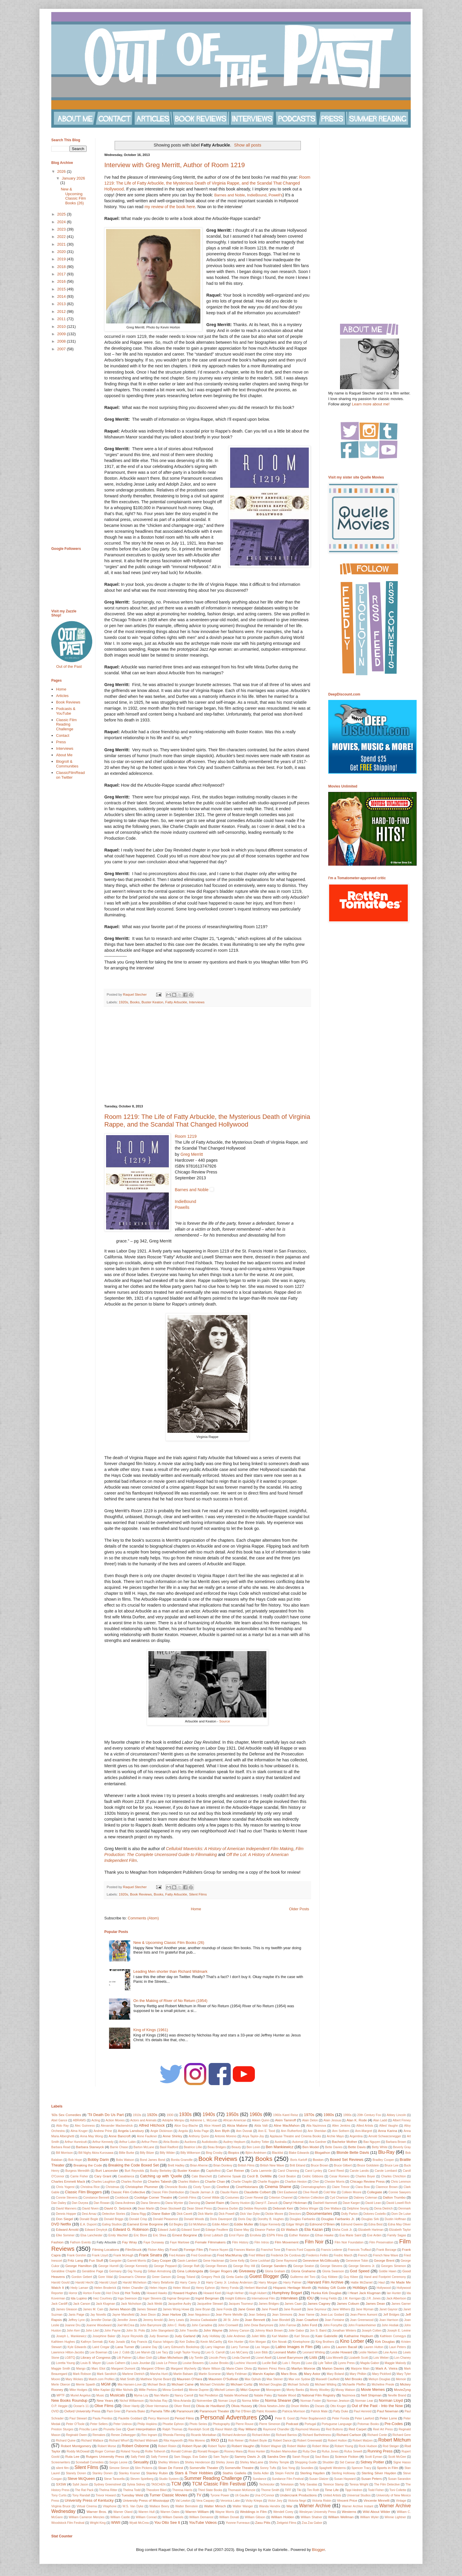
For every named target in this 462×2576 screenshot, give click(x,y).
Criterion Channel (281, 2197)
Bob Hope (75, 2159)
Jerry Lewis (176, 2320)
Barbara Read (60, 2147)
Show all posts (247, 145)
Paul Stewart (78, 2418)
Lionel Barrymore (290, 2357)
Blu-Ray (386, 2152)
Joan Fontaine (334, 2320)
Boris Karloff (298, 2159)
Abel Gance (59, 2120)
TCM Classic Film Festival (218, 2483)
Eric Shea (159, 2235)
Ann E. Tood (266, 2131)
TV (199, 2495)
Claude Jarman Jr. (201, 2192)
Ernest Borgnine (184, 2235)
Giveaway (247, 2271)
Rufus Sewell (353, 2451)
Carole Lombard (386, 2170)
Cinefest (223, 2187)
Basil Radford (169, 2147)
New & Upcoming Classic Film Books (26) (168, 1942)
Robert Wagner (271, 2446)
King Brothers (325, 2341)
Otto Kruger (338, 2406)
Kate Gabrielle (327, 2336)
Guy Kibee (351, 2277)
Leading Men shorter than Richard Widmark (170, 1971)
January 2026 (73, 178)
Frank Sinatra (150, 2255)
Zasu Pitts (262, 2522)
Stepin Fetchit (284, 2473)
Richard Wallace (92, 2440)
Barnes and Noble (229, 195)
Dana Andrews (125, 2203)
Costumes (232, 2197)
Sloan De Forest (170, 2468)
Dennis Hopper (66, 2213)
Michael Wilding (325, 2384)
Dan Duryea (80, 2203)
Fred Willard (257, 2255)
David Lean (373, 2203)
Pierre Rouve (245, 2424)
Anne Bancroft (120, 2136)
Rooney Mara (233, 2451)
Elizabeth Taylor (400, 2229)
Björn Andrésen (255, 2152)
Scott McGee (397, 2456)
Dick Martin (205, 2213)
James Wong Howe (176, 2309)
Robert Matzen (362, 2440)
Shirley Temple (279, 2462)
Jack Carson (81, 2303)
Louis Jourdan (140, 2363)
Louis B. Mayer (90, 2363)
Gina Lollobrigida (190, 2271)
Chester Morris (334, 2181)
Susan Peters (371, 2478)
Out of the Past (69, 666)
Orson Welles (300, 2406)
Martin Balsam (183, 2374)
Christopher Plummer (141, 2187)
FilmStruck (133, 2249)
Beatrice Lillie (193, 2147)
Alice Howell (212, 2125)
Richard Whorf (119, 2440)
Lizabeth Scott (358, 2357)
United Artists (332, 2495)
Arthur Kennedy (102, 2141)
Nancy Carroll (184, 2395)
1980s (329, 2115)
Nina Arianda (182, 2400)
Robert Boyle (258, 2440)
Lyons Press (346, 2363)
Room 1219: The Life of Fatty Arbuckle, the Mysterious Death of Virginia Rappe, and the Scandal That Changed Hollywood (207, 183)
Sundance (260, 2478)
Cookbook (122, 2197)
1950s (232, 2114)
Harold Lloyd (108, 2282)
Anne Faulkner (147, 2136)
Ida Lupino (79, 2298)
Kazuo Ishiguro (163, 2341)
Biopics (233, 2152)
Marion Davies (333, 2368)
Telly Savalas (308, 2484)
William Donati (229, 2517)
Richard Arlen (261, 2435)
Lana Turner (125, 2347)
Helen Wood (181, 2287)
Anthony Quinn (199, 2136)
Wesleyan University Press (317, 2511)
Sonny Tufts (268, 2468)
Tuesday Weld (132, 2495)
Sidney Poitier (372, 2462)
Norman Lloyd (391, 2400)
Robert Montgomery (76, 2446)
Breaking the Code (87, 2165)
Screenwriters (60, 2462)
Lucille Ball (269, 2363)
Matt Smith (127, 2379)
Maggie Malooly (395, 2363)
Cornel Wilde (211, 2197)
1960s (256, 2114)
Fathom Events (80, 2242)
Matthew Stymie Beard (155, 2379)
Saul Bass (322, 2456)
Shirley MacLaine (251, 2462)
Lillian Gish (144, 2357)
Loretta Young (65, 2363)
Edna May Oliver (399, 2224)
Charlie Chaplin (241, 2181)
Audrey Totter (260, 2141)
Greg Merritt (191, 1154)
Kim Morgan (257, 2341)
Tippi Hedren (353, 2490)
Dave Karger (351, 2203)
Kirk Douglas (385, 2341)
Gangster (115, 2260)
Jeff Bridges (391, 2314)
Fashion (57, 2242)
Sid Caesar (347, 2462)
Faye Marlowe (179, 2242)
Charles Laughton (103, 2181)
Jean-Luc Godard (332, 2314)
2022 (62, 236)
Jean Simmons (282, 2314)
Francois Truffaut (359, 2249)
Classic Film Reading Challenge (66, 724)
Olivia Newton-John (271, 2406)
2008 (62, 341)
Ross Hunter (256, 2451)
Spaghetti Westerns (332, 2468)
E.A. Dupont (88, 2224)
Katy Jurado (117, 2341)
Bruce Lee (391, 2165)
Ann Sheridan (317, 2131)
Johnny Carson (239, 2330)
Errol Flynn (236, 2235)
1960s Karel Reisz (285, 2115)
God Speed (359, 2271)
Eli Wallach (289, 2229)
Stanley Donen (102, 2473)
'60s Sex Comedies (66, 2115)
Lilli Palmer (124, 2357)
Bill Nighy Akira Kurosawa (95, 2152)
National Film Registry (319, 2395)
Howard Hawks (156, 2293)
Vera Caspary (205, 2500)
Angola (183, 2131)
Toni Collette (397, 2490)
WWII (116, 2522)
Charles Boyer (365, 2176)
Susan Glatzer (319, 2478)
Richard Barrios (286, 2435)
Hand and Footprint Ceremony (385, 2277)
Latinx (326, 2347)
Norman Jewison (337, 2400)
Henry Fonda (230, 2287)
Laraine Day (149, 2347)
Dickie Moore (274, 2213)
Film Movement (286, 2242)
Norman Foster (311, 2400)
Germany (115, 2271)
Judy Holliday (211, 2336)
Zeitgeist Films (286, 2522)
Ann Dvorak (244, 2131)
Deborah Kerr (283, 2208)
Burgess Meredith (77, 2170)
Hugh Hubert (258, 2293)
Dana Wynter (174, 2203)
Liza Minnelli (334, 2357)
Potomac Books (368, 2424)
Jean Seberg (257, 2314)
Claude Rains (229, 2192)
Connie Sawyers (399, 2192)
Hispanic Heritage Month (292, 2287)
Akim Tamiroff (285, 2120)
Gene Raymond (286, 2260)
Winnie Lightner (395, 2517)
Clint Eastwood (287, 2192)
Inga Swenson (127, 2298)
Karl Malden (280, 2336)
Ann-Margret (363, 2131)
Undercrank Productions (298, 2495)
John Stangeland (162, 2330)
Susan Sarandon (399, 2478)
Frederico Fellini (317, 2255)
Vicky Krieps (253, 2500)
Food (174, 2249)
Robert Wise (320, 2446)
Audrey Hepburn (234, 2141)
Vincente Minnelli (377, 2500)
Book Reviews (141, 1894)
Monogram (273, 2389)
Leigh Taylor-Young (187, 2352)
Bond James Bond (152, 2159)
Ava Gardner (317, 2141)
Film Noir (314, 2241)
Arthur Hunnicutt (76, 2141)
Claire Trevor (340, 2187)
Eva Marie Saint (350, 2235)
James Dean (375, 2303)
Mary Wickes (74, 2379)
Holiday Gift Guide (332, 2287)
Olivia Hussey (241, 2406)
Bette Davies (333, 2147)
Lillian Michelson (170, 2357)
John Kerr (73, 2330)
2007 (62, 349)
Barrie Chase (119, 2147)
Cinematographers (313, 2187)
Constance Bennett (96, 2197)
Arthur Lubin (127, 2141)
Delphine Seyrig (358, 2208)
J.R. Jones (373, 2298)
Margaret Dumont (123, 2368)
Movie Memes (373, 2389)
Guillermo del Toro (303, 2277)
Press (61, 742)
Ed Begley (176, 2224)
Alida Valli (261, 2125)
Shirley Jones (225, 2462)
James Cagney (318, 2303)
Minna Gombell (172, 2389)
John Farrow (287, 2325)
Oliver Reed (182, 2406)
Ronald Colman (181, 2451)
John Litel (92, 2330)
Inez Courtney (102, 2298)
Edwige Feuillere (216, 2229)
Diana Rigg (138, 2213)
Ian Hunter (394, 2293)
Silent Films (198, 1894)
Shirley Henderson (197, 2462)
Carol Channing (288, 2170)
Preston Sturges (62, 2429)
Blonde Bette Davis (352, 2152)
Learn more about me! (371, 404)
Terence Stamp (333, 2484)
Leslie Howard (341, 2352)
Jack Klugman (105, 2303)
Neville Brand (397, 2395)
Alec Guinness (85, 2125)
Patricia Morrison (293, 2411)
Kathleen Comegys (393, 2336)
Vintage (401, 2500)
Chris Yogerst (65, 2187)
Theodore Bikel (156, 2490)
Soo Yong (288, 2468)
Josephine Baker (104, 2336)
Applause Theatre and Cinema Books (295, 2136)
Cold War (330, 2192)
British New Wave (272, 2165)
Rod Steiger (391, 2446)
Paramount (184, 2411)
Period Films (184, 2418)
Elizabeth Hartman (371, 2229)
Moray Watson (345, 2389)
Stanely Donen (76, 2473)
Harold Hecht (84, 2282)
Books (134, 1002)
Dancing (194, 2203)
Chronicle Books (176, 2187)
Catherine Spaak (229, 2176)
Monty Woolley (320, 2389)
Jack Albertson (396, 2298)
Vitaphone (110, 2506)
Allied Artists (364, 2125)
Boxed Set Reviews (347, 2159)
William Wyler (369, 2517)
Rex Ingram (149, 2435)
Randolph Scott (198, 2429)
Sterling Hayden (312, 2473)
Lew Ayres (390, 2352)
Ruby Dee (309, 2451)
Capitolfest (213, 2170)
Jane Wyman (365, 2309)
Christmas (112, 2187)
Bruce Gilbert (343, 2165)
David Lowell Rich (398, 2203)
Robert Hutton (337, 2440)
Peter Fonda (340, 2418)
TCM (176, 2483)
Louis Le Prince (166, 2363)
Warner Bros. (97, 2511)
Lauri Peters (397, 2347)
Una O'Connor (264, 2495)
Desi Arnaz (89, 2213)
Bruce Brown (320, 2165)
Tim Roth (313, 2490)
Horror (73, 2293)
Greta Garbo (234, 2277)
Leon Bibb (261, 2352)
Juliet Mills (258, 2336)
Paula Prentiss (102, 2418)
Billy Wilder (167, 2152)
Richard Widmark (146, 2440)
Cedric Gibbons (313, 2176)
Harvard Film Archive (325, 2282)
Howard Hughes (185, 2293)
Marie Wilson (211, 2368)
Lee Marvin (143, 2352)
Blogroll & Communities (67, 763)
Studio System (169, 2478)
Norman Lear (364, 2400)
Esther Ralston (299, 2235)
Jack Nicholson (131, 2303)
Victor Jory (275, 2500)
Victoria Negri (297, 2500)
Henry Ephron (205, 2287)
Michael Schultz (298, 2384)
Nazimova (348, 2395)
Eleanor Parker (265, 2229)
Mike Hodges (79, 2389)
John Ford (309, 2325)
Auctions (190, 2141)
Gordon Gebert (82, 2277)
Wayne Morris (224, 2511)
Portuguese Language (336, 2424)
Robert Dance (282, 2440)
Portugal (310, 2424)
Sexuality (141, 2462)
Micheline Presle (383, 2384)
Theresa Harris (182, 2490)
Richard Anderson (234, 2435)
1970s (309, 2115)
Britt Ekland (297, 2165)
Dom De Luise (401, 2213)
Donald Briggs (113, 2219)
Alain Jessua (332, 2120)
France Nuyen (218, 2249)
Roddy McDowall (78, 2451)
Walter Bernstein (186, 2506)
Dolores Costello (374, 2213)
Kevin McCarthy (211, 2341)
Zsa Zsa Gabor (312, 2522)
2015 (62, 289)
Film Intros (261, 2242)
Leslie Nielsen (368, 2352)
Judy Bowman (159, 2336)
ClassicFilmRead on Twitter (70, 775)
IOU (310, 2298)
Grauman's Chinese (132, 2277)
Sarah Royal (300, 2456)
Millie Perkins (148, 2389)
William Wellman (341, 2517)
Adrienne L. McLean (203, 2120)
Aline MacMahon (287, 2125)
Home (196, 1909)
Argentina (355, 2136)
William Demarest (201, 2517)
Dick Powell (227, 2213)
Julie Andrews (235, 2336)
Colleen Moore (351, 2192)
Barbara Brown (396, 2141)
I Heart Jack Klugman (364, 2293)
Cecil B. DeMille (259, 2176)
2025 (62, 214)
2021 (62, 244)
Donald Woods (194, 2219)
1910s (137, 2115)
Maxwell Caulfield (327, 2379)
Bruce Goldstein (368, 2165)
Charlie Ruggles (268, 2181)
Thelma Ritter (108, 2490)
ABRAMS (79, 2120)
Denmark (404, 2208)
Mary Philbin (357, 2374)
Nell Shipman (371, 2395)
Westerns (349, 2511)
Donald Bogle (89, 2219)
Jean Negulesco (198, 2314)
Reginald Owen (76, 2435)
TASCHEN (158, 2484)
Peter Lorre (388, 2418)
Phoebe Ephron (173, 2424)
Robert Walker (296, 2446)
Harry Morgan (267, 2282)
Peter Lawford (364, 2418)
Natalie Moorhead (236, 2395)
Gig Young (135, 2271)
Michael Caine (182, 2384)
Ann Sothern (340, 2131)
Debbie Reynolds (255, 2208)
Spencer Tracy (361, 2468)
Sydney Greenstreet (107, 2484)
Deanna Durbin (227, 2208)
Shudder (328, 2462)
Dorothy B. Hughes (271, 2219)
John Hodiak (390, 2325)
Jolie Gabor (296, 2330)
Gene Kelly (237, 2260)
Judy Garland (185, 2336)
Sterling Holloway (343, 2473)
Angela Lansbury (131, 2131)
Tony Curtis (59, 2495)
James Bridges (268, 2303)
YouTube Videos (203, 2522)
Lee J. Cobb (121, 2352)
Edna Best (375, 2224)
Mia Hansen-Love (130, 2384)
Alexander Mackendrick (117, 2125)
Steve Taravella (114, 2478)
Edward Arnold (67, 2229)
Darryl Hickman (295, 2203)
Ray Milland (247, 2429)
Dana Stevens (150, 2203)
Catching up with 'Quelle (161, 2176)
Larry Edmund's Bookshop (181, 2347)
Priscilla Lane (88, 2429)
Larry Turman (240, 2347)
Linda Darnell (241, 2357)
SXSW (61, 2484)
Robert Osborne (135, 2446)
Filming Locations (105, 2249)
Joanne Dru (73, 2325)
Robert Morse (107, 2446)
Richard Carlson (348, 2435)
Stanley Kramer (129, 2473)
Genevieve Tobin (357, 2260)
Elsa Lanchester (91, 2235)
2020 (62, 251)
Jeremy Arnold (153, 2320)
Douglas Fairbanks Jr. (338, 2219)
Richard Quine (66, 2440)
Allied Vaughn (388, 2125)
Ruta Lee (72, 2456)
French (362, 2255)
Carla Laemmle (261, 2170)
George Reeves (216, 2266)
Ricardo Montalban (203, 2435)
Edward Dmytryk (96, 2229)
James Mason (120, 2309)
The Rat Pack (84, 2490)
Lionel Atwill (263, 2357)
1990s (347, 2115)
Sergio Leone (118, 2462)
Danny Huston (240, 2203)
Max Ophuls (253, 2379)
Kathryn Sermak (92, 2341)
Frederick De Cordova (286, 2255)
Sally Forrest (159, 2456)
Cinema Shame (278, 2186)
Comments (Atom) (143, 1918)
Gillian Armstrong (159, 2271)
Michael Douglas (270, 2384)
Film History (240, 2242)
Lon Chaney (402, 2357)
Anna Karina (387, 2131)
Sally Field (138, 2456)
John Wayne (212, 2330)
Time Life (332, 2490)
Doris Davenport (221, 2219)
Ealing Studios (112, 2224)
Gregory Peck (210, 2277)
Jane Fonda (224, 2309)
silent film (62, 2468)
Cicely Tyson (201, 2187)
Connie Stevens (67, 2197)
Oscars (319, 2406)
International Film (263, 2298)
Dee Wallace (332, 2208)
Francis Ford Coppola (300, 2249)
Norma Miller (250, 2400)
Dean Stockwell (170, 2208)
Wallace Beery (159, 2506)
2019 (62, 259)
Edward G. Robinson (131, 2229)
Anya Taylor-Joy (253, 2136)
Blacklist (277, 2152)
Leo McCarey (239, 2352)
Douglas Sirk (370, 2219)
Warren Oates (169, 2511)
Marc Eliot (98, 2368)
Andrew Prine (102, 2131)
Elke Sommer (65, 2235)
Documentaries (319, 2213)
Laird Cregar (100, 2347)
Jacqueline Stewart (210, 2303)
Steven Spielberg (142, 2478)
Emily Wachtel (118, 2235)
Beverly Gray (402, 2147)
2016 (62, 281)
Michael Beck (156, 2384)
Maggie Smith (60, 2368)
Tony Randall (81, 2495)
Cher (315, 2181)
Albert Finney (402, 2120)
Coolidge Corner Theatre (153, 2197)
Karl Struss (302, 2336)
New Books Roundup (69, 2400)
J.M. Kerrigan (351, 2298)
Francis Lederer (331, 2249)
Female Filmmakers (210, 2242)
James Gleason (66, 2309)
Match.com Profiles (102, 2379)
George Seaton (303, 2266)
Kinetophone (301, 2341)
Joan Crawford (307, 2320)
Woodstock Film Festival (67, 2522)
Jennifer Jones (127, 2320)
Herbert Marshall (256, 2287)
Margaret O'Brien (153, 2368)
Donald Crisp (138, 2219)
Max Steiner (275, 2379)
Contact (62, 735)
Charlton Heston (296, 2181)
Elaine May (241, 2229)
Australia (280, 2141)
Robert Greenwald (309, 2440)
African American (234, 2120)
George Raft (191, 2266)
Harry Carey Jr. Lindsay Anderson (229, 2282)
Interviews (196, 1002)
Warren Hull (146, 2511)
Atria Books (171, 2141)
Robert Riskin (167, 2446)
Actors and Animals (143, 2120)
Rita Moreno (196, 2440)
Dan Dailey (58, 2203)
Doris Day (245, 2219)
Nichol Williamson (132, 2400)
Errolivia (255, 2235)
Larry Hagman (215, 2347)
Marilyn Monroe (303, 2368)
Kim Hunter (236, 2341)
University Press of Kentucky (89, 2500)
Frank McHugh (123, 2255)
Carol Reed (336, 2170)
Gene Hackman (213, 2260)
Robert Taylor (217, 2446)
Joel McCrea (125, 2325)
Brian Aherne (199, 2165)
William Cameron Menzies (87, 2517)
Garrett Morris (136, 2260)
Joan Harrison (388, 2320)
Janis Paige (76, 2314)
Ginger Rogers (220, 2271)
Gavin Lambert (187, 2260)
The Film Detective (387, 2484)
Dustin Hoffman (395, 2219)
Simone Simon (119, 2468)
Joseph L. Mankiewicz (71, 2336)
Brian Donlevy (222, 2165)
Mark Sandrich (106, 2374)
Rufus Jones (330, 2451)
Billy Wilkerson (190, 2152)
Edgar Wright (295, 2224)
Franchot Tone (270, 2249)
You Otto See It (167, 2522)
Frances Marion (244, 2249)
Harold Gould (60, 2282)
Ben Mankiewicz (279, 2147)
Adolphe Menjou (173, 2120)
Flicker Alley (156, 2249)
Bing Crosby (214, 2152)
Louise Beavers (193, 2363)
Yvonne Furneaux (238, 2522)
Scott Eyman (373, 2456)
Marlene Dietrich (133, 2374)
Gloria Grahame (303, 2271)
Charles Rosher (131, 2181)
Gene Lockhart (260, 2260)
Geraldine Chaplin (63, 2271)
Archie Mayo (335, 2136)
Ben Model (310, 2147)
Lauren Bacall (346, 2347)
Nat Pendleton (208, 2395)
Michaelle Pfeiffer (354, 2384)
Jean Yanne (306, 2314)
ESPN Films (275, 2235)
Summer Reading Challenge (213, 2478)
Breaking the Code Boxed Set (133, 2165)
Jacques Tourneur (241, 2303)
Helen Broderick (105, 2287)
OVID (55, 2411)
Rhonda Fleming (174, 2435)
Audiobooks (209, 2141)
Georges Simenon (393, 2266)
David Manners (66, 2208)
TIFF (288, 2490)
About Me (64, 755)
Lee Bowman (99, 2352)
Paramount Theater (214, 2411)
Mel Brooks (353, 2379)
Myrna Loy (141, 2395)
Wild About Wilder (376, 2511)
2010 (62, 326)
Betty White (379, 2147)
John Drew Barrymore (258, 2325)
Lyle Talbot (325, 2363)
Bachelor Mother (344, 2141)
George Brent (384, 2260)
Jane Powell (269, 2309)
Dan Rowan (102, 2203)
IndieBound (256, 195)
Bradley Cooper (383, 2159)
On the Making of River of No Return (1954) (170, 2000)
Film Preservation (381, 2242)
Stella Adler (261, 2473)
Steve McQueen (81, 2478)
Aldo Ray (62, 2125)
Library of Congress (95, 2357)
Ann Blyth (222, 2131)
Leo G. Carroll (215, 2352)
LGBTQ (70, 2357)
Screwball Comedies (90, 2462)
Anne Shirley (172, 2136)
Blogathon (322, 2152)
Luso (309, 2363)
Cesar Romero (339, 2176)
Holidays (360, 2287)
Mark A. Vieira (386, 2368)
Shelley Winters (168, 2462)
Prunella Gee (112, 2429)
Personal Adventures (228, 2417)
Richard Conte (377, 2435)
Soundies (307, 2468)
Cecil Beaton (287, 2176)
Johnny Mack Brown (269, 2330)
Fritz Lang (75, 2260)
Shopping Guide (306, 2462)
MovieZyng (402, 2389)
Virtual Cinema (87, 2506)
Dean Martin (146, 2208)
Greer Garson (161, 2277)
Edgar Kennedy (270, 2224)
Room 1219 (186, 1136)
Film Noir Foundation (349, 2242)
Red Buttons (334, 2429)
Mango (81, 2368)
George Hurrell (108, 2266)
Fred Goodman (201, 2255)
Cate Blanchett (202, 2176)
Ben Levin (253, 2147)
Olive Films (103, 2406)
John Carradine (202, 2325)
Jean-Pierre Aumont (363, 2314)
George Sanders (274, 2266)
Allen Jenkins (341, 2125)
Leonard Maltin (284, 2352)
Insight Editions (235, 2298)
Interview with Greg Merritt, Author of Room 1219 (174, 165)
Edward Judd (167, 2229)
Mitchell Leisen (224, 2389)
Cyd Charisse (339, 2197)
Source (224, 1721)
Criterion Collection (311, 2197)
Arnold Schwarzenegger (384, 2136)
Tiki (299, 2490)
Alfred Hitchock (152, 2125)
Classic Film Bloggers (83, 2192)
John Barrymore (150, 2325)
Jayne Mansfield (123, 2314)
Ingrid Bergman (207, 2298)
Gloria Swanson (333, 2271)
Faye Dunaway (153, 2242)
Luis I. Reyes (291, 2363)
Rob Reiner (236, 2440)
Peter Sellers (99, 2424)
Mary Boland (335, 2374)
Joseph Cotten (371, 2330)
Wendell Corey (283, 2511)
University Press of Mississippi (146, 2500)
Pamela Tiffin (160, 2411)
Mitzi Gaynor (250, 2389)
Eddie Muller (243, 2224)
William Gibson (255, 2517)
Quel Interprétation (141, 2429)
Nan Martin (161, 2395)
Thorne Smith (270, 2490)
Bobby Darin (98, 2159)
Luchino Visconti (245, 2363)
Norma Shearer (278, 2400)
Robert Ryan (192, 2446)
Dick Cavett (184, 2213)
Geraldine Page (92, 2271)
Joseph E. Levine (399, 2330)
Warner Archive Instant (357, 2506)
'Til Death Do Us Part (106, 2115)
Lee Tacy (162, 2352)
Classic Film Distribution (167, 2192)
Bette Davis (357, 2147)
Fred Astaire (177, 2255)
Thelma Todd (132, 2490)
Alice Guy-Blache (186, 2125)
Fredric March (343, 2255)
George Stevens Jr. (361, 2266)
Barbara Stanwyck (90, 2147)
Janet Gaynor (388, 2309)
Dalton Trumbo (394, 2197)
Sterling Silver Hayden (379, 2473)
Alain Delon (310, 2120)
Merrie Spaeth (85, 2384)
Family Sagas (396, 2235)
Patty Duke (340, 2411)
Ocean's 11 (81, 2406)
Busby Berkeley (160, 2170)
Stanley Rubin (157, 2473)
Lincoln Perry (218, 2357)
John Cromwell (228, 2325)
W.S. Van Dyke (133, 2506)
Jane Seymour (316, 2309)
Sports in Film (387, 2468)
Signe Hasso (402, 2462)
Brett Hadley (176, 2165)
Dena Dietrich (383, 2208)
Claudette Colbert (257, 2192)
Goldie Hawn (387, 2271)
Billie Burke (126, 2152)
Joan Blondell (281, 2320)
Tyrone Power (219, 2495)
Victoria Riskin (321, 2500)
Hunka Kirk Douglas (326, 2293)
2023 (62, 229)
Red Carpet (357, 2429)
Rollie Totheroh (155, 2451)
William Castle (120, 2517)
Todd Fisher (376, 2490)
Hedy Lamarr (79, 2287)
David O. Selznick (118, 2208)
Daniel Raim (214, 2203)
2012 (62, 311)
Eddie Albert (220, 2224)
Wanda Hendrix (269, 2506)
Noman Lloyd (227, 2400)
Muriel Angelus (80, 2395)
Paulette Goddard (130, 2418)
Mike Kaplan (101, 2389)
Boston (318, 2159)
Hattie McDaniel (361, 2282)
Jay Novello (98, 2314)
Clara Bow (362, 2187)
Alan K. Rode (356, 2120)
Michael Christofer (212, 2384)
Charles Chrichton (393, 2176)
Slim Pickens (144, 2468)
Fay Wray (129, 2242)
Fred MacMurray (229, 2255)
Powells (182, 1207)
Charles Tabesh (159, 2181)
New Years (105, 2400)
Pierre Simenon (269, 2424)
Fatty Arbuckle (176, 1002)
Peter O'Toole (75, 2424)
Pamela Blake (135, 2411)
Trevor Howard (105, 2495)
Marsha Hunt (159, 2374)
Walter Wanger (243, 2506)
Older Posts (299, 1909)
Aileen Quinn (261, 2120)
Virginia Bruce (60, 2506)
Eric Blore (140, 2235)
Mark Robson (82, 2374)
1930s (185, 2114)
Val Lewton (183, 2500)
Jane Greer (246, 2309)
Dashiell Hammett (325, 2203)
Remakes (99, 2435)
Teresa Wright (358, 2484)
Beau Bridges (216, 2147)
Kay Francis (139, 2341)
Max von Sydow (299, 2379)
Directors (295, 2213)
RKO (215, 2440)
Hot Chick (112, 2293)
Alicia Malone (237, 2125)
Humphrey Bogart (287, 2293)
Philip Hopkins (147, 2424)
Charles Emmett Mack (68, 2181)
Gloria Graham (275, 2271)
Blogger (318, 2549)
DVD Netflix (61, 2224)
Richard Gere (401, 2435)
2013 (62, 304)
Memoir (401, 2379)
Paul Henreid (363, 2411)
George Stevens (331, 2266)
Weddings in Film (253, 2511)
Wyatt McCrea (139, 2522)
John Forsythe (333, 2325)
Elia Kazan (313, 2229)
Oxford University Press (82, 2411)
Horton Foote (92, 2293)
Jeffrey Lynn (76, 2320)
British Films (246, 2165)
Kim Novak (279, 2341)
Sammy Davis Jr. (248, 2456)
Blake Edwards (299, 2152)
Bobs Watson (125, 2159)
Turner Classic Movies (168, 2495)
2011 (62, 319)
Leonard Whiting (314, 2352)
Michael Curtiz (242, 2384)
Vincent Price (347, 2500)
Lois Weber (381, 2357)
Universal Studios (359, 2495)
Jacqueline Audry (179, 2303)
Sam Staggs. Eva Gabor (190, 2456)
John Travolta (188, 2330)
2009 (62, 334)
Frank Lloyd (100, 2255)
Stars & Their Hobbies (194, 2473)
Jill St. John (231, 2320)
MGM (105, 2384)
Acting (95, 2120)
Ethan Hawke (324, 2235)
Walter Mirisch (215, 2506)
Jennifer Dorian (100, 2320)
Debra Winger (309, 2208)
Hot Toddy (132, 2293)
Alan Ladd (380, 2120)
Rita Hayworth (173, 2440)
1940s (209, 2114)
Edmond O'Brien (322, 2224)
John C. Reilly (176, 2325)
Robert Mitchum (394, 2439)
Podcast (292, 2424)
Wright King (98, 2522)
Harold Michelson (134, 2282)
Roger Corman (105, 2451)
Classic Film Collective (128, 2192)
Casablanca (126, 2176)
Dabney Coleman (365, 2197)
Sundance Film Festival (288, 2478)
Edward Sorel (191, 2229)
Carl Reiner (235, 2170)
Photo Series (198, 2424)
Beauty (236, 2147)
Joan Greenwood (362, 2320)
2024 (62, 222)
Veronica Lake (230, 2500)
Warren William (197, 2511)
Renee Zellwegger (123, 2435)
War (289, 2506)
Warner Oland (123, 2511)
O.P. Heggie (59, 2406)
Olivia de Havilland (210, 2406)
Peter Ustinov (122, 2424)
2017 (62, 274)
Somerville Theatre (239, 2468)
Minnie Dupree (199, 2389)
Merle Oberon (60, 2384)
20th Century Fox (369, 2115)
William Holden (282, 2517)
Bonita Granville (182, 2159)
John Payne (112, 2330)
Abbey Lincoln (396, 2115)
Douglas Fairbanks (302, 2219)
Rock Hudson (368, 2446)
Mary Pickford (381, 2374)
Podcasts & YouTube (65, 711)
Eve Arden (374, 2235)
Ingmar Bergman (178, 2298)
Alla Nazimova (316, 2125)
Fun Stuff (96, 2260)
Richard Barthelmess (317, 2435)
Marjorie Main (360, 2368)
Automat (297, 2141)
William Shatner (311, 2517)
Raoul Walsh (223, 2429)
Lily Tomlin (196, 2357)
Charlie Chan (215, 2181)
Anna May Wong (91, 2136)
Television (287, 2484)
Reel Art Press (383, 2429)
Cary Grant (102, 2176)
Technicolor (267, 2484)
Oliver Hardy (131, 2406)
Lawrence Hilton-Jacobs (67, 2352)
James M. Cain (93, 2309)
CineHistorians (247, 2187)
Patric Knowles (266, 2411)
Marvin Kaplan (264, 2374)
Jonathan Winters (344, 2330)
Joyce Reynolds (132, 2336)
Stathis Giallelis (234, 2473)
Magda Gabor (369, 2363)
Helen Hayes (158, 2287)
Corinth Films (187, 2197)
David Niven (90, 2208)
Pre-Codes (394, 2424)
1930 (169, 2115)
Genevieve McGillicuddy (321, 2260)
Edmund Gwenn (352, 2224)
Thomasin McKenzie (241, 2490)
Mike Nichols (124, 2389)
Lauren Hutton (373, 2347)
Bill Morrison (64, 2152)
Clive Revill (310, 2192)
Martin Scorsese (210, 2374)
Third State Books (210, 2490)
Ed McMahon (198, 2224)
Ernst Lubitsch (213, 2235)
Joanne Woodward (99, 2325)
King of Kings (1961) (150, 2030)
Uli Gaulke (242, 2495)
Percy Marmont (158, 2418)
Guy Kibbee (329, 2277)
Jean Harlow (171, 2314)
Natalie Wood (287, 2395)
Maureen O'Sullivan (223, 2379)
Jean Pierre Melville (229, 2314)
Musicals (117, 2395)
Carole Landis (359, 2170)
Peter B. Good (285, 2418)
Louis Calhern (115, 2363)
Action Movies (115, 2120)
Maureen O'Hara (189, 2379)
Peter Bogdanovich (313, 2418)
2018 (62, 266)
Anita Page (201, 2131)
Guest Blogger (264, 2276)
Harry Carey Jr (190, 2282)
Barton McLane (143, 2147)
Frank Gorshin (76, 2255)
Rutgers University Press (105, 2456)
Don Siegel (64, 2219)
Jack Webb (154, 2303)
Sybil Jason (80, 2484)
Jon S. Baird (318, 2330)
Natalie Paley (263, 2395)
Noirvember (204, 2400)
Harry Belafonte (163, 2282)
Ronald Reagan (208, 2451)
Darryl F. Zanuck (266, 2203)
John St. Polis (135, 2330)
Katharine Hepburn (358, 2336)
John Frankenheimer (362, 2325)
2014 (62, 296)
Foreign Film (193, 2249)
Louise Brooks (219, 2363)
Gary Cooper (161, 2260)
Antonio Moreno (226, 2136)
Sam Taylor (221, 2456)
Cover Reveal (254, 2197)
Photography (221, 2424)
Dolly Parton (349, 2213)
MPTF (61, 2395)
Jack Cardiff (59, 2303)
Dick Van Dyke (250, 2213)
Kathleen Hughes (63, 2341)
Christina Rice (90, 2187)
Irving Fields (328, 2298)
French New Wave (385, 2255)
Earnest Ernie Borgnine (145, 2224)
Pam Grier (114, 2411)
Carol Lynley (313, 2170)
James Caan (293, 2303)
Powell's (276, 195)
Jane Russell (292, 2309)
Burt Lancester (106, 2170)
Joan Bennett (255, 2320)
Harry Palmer (292, 2282)
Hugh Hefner (235, 2293)
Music (100, 2395)
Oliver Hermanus (156, 2406)
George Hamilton (78, 2266)
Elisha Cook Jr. (342, 2229)
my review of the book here (169, 206)
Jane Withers (341, 2309)
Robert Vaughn (243, 2446)
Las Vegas (262, 2347)
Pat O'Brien (243, 2411)
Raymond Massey (307, 2429)
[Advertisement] (207, 1055)
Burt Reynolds (134, 2170)
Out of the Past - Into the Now (377, 2406)
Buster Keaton (152, 1002)
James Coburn (348, 2303)
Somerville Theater (203, 2468)
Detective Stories (114, 2213)
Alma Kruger (79, 2131)
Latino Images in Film (294, 2347)
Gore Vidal (105, 2277)
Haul (381, 2282)
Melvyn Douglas (379, 2379)
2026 (62, 171)
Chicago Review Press (367, 2181)
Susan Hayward (345, 2478)
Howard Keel (212, 2293)
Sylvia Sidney (136, 2484)
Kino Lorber (352, 2341)
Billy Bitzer (147, 2152)
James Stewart (147, 2309)
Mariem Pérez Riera (272, 2368)
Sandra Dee (276, 2456)
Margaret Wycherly (184, 2368)
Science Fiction (346, 2456)
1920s (123, 1002)
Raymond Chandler (276, 2429)
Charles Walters (188, 2181)
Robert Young (343, 2446)
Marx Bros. (289, 2374)
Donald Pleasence (165, 2219)
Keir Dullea (186, 2341)
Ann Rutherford (291, 2131)
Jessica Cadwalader (203, 2320)
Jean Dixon (148, 2314)
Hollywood (384, 2287)
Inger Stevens (152, 2298)
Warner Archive (315, 2505)
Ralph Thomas (172, 2429)
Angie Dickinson (161, 2131)
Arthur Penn (149, 2141)
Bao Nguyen (371, 2141)
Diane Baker (160, 2213)
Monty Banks (295, 2389)
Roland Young (130, 2451)
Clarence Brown (387, 2187)
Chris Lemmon (401, 2181)
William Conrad (146, 2517)
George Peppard (165, 2266)
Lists (313, 2357)
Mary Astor (312, 2374)
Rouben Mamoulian (283, 2451)
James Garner (401, 2303)
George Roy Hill (244, 2266)
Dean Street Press (199, 2208)
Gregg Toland (186, 2277)
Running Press (379, 2451)
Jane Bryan (202, 2309)
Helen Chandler (132, 2287)
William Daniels (173, 2517)
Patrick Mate (319, 2411)
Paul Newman (387, 2411)
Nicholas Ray (158, 2400)
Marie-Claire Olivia (239, 2368)
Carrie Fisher (79, 2176)
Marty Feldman (236, 2374)
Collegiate (374, 2192)
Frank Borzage (386, 2249)
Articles (62, 695)
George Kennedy (136, 2266)
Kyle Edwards (76, 2347)
